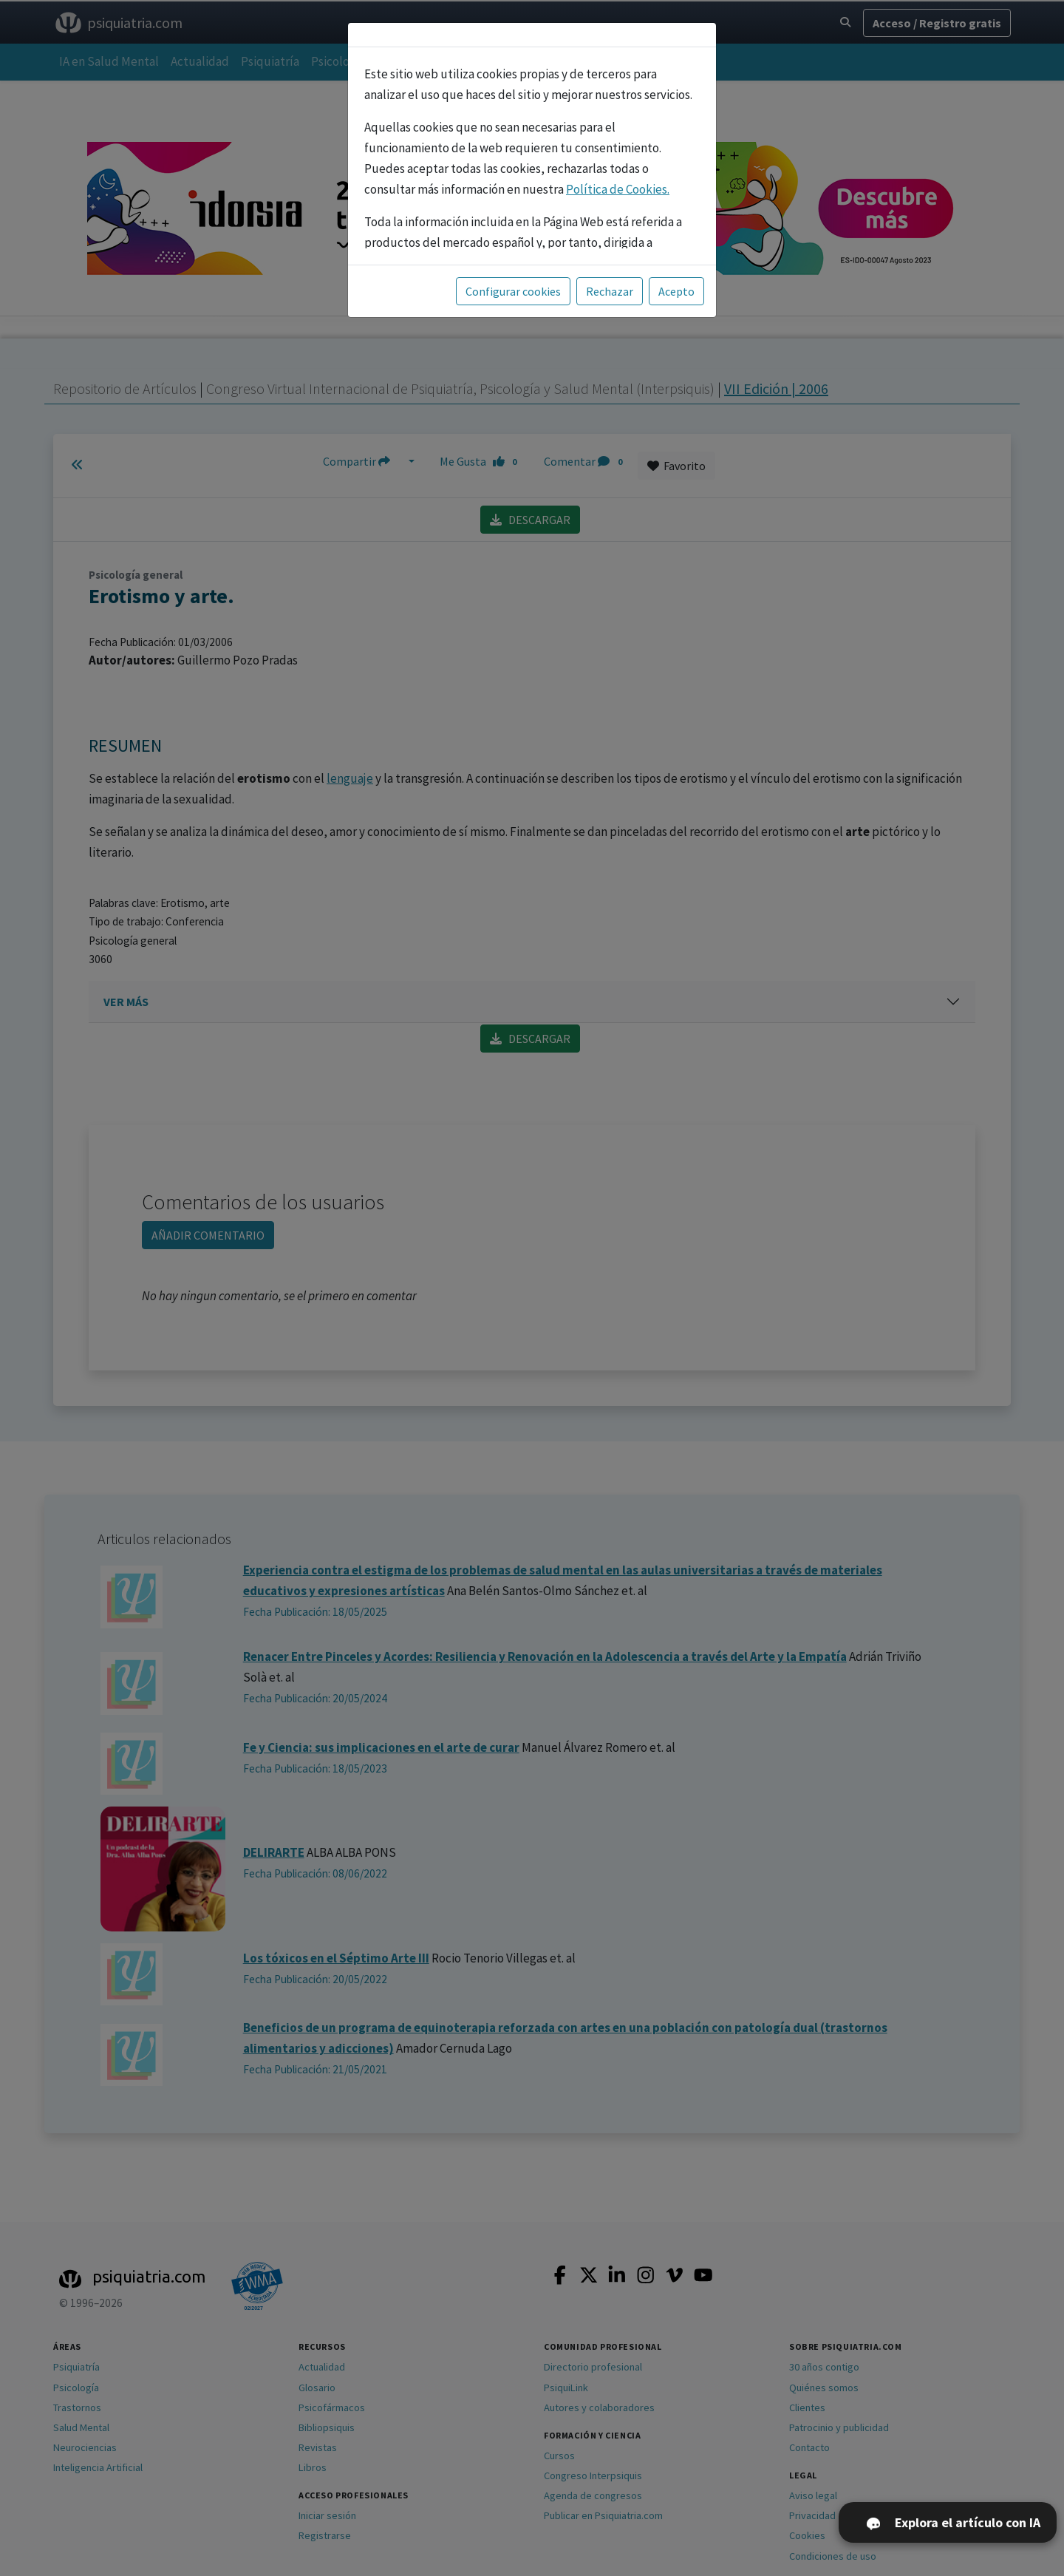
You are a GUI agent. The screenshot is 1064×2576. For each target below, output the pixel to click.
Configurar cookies (513, 291)
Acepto (676, 291)
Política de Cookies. (617, 189)
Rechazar (609, 291)
